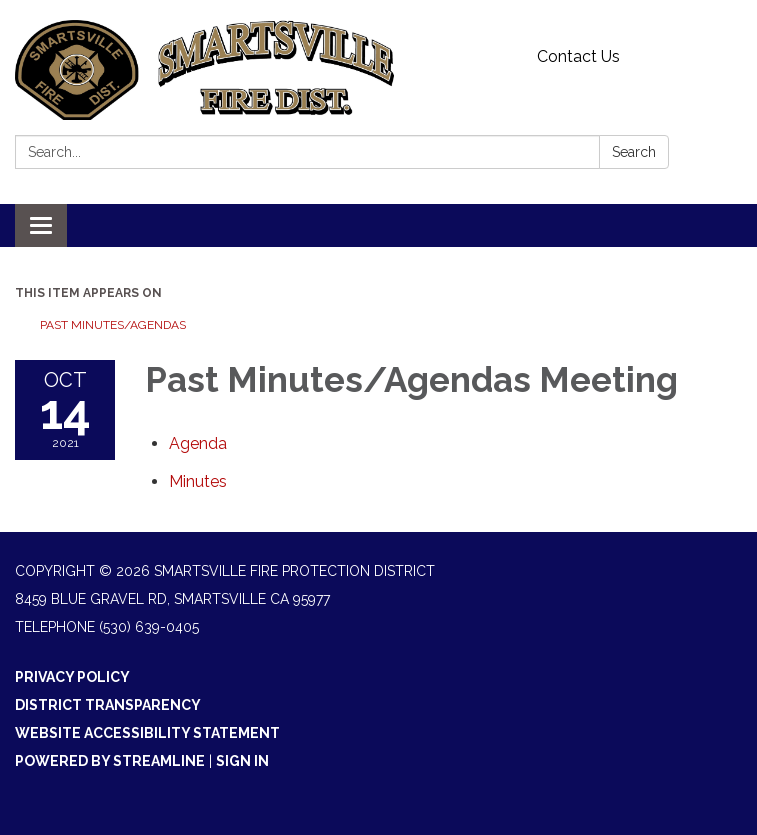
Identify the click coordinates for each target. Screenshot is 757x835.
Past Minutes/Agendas (113, 325)
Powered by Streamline (110, 761)
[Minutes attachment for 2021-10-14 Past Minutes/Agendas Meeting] (198, 481)
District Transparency (108, 705)
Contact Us (578, 56)
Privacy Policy (72, 677)
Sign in (242, 761)
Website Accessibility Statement (147, 733)
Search (634, 152)
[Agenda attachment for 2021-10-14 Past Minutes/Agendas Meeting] (198, 443)
